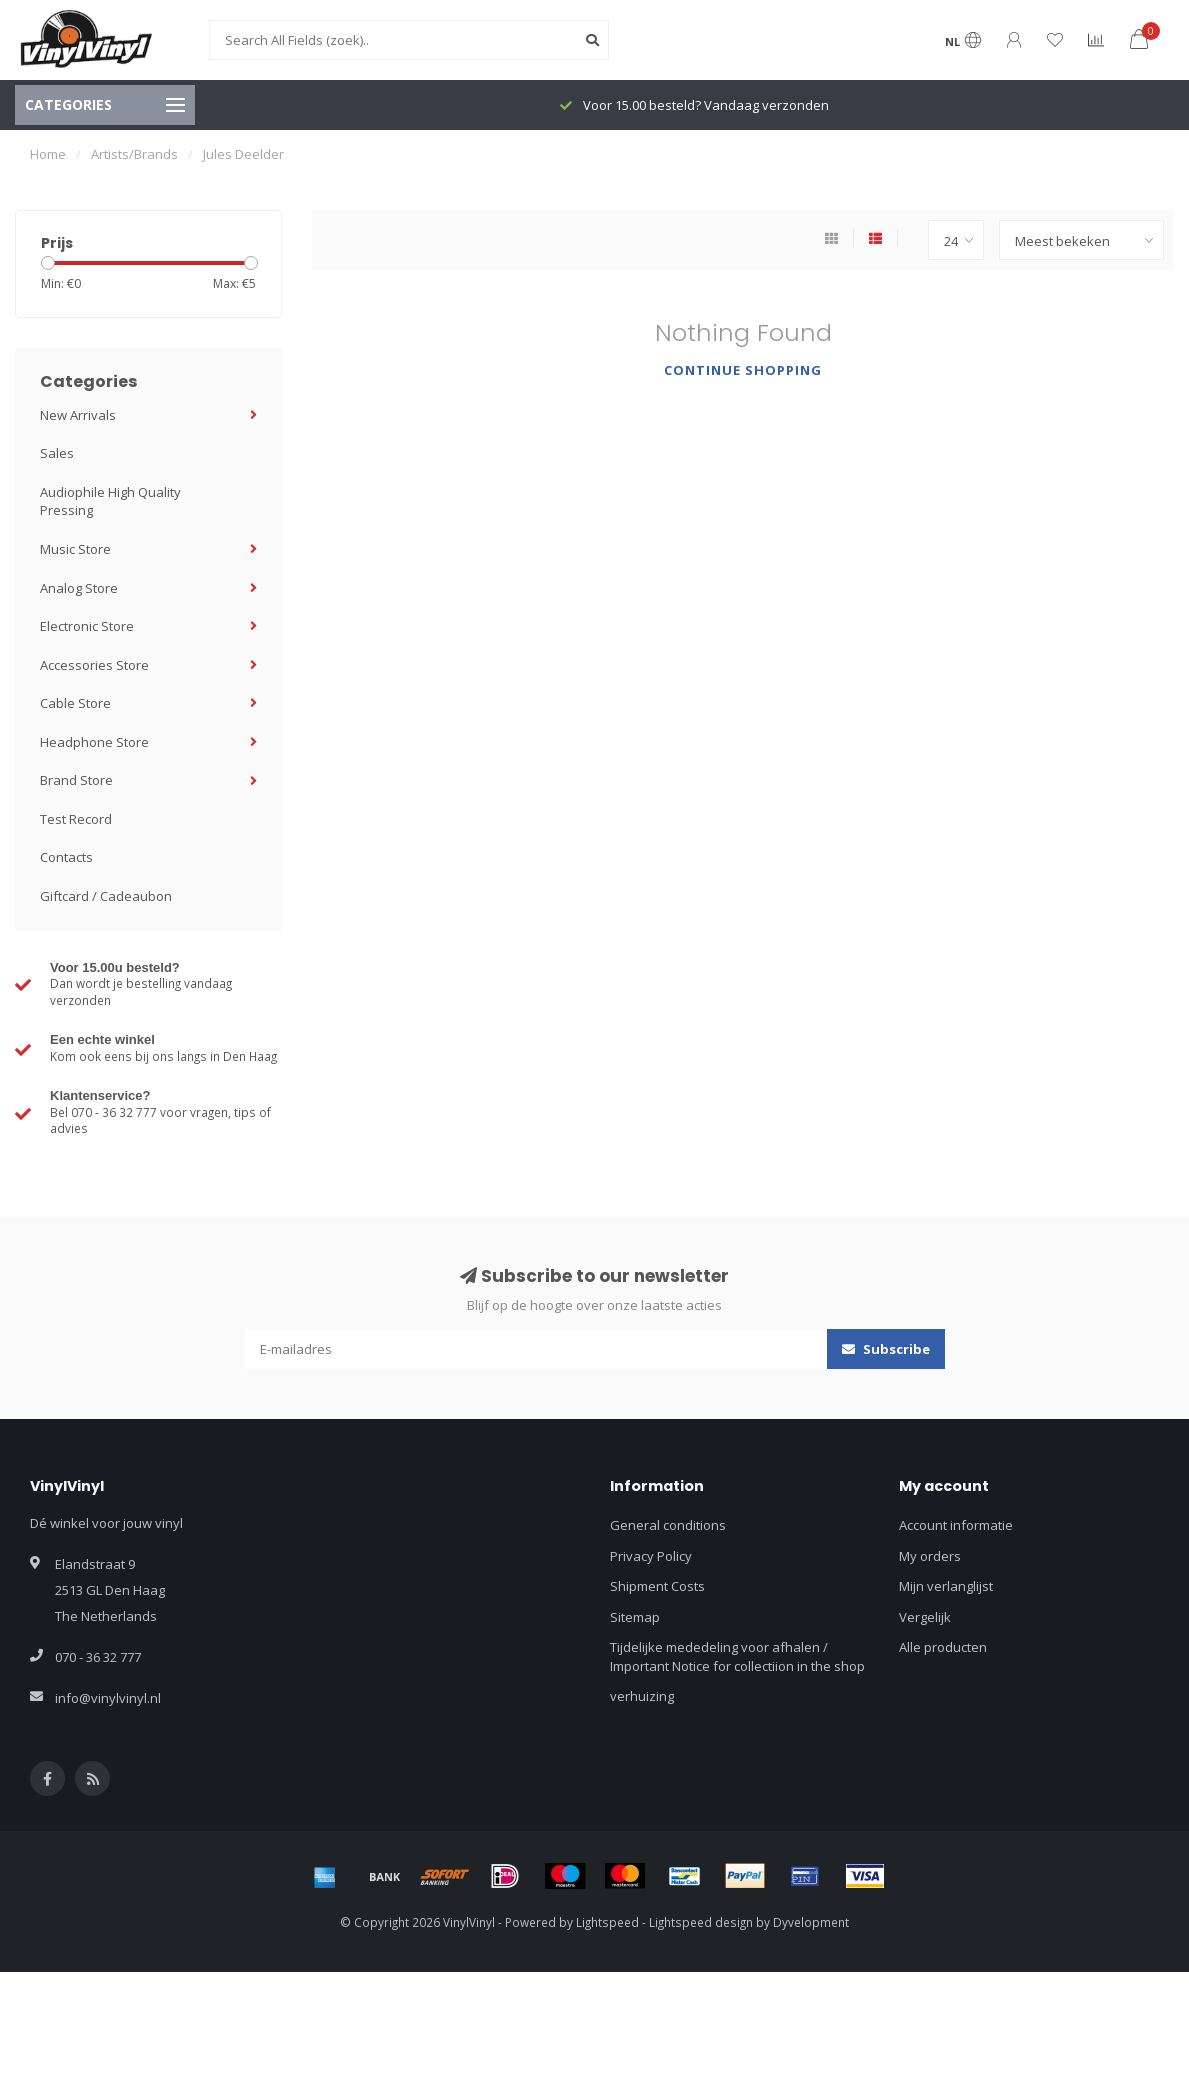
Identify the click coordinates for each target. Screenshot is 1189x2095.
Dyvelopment (811, 1922)
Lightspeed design (701, 1922)
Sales (57, 453)
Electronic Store (87, 626)
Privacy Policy (651, 1556)
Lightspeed (607, 1922)
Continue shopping (743, 370)
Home (48, 154)
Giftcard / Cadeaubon (106, 896)
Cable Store (75, 703)
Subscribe (886, 1349)
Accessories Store (94, 665)
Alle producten (943, 1647)
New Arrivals (78, 415)
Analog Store (79, 588)
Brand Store (76, 780)
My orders (930, 1556)
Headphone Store (94, 742)
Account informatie (956, 1525)
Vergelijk (925, 1617)
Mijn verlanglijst (946, 1586)
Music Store (75, 549)
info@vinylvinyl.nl (108, 1698)
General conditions (668, 1525)
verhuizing (642, 1696)
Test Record (76, 819)
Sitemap (635, 1617)
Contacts (66, 857)
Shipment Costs (657, 1586)
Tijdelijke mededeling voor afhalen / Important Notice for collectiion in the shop (737, 1656)
